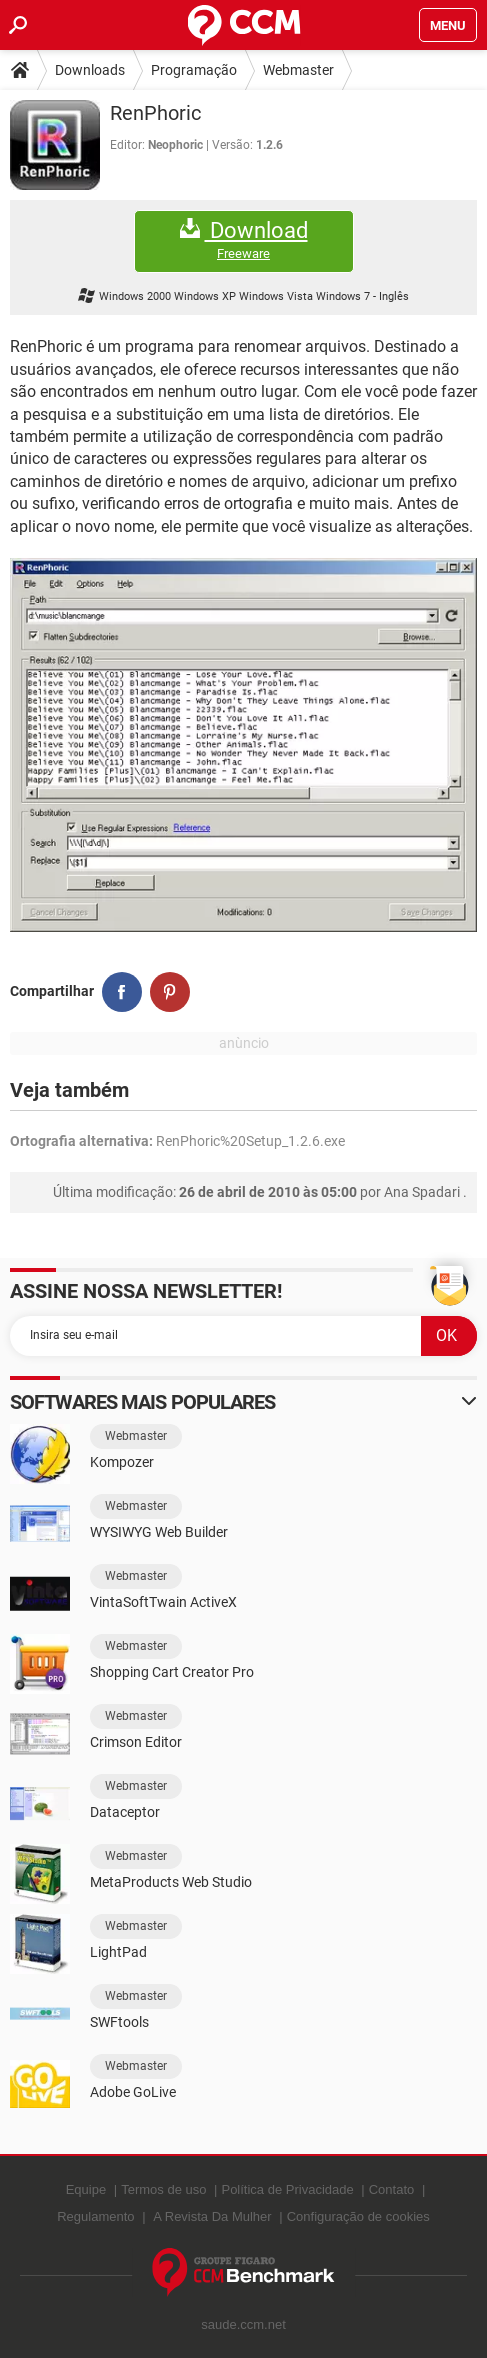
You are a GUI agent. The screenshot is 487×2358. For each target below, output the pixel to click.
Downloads (90, 70)
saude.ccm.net (243, 2324)
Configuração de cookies (358, 2216)
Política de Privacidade (287, 2189)
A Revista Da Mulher (212, 2216)
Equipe (86, 2189)
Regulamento (95, 2216)
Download (244, 240)
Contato (392, 2189)
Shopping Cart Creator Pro (172, 1672)
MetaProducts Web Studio (171, 1882)
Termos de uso (163, 2189)
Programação (194, 70)
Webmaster (298, 70)
